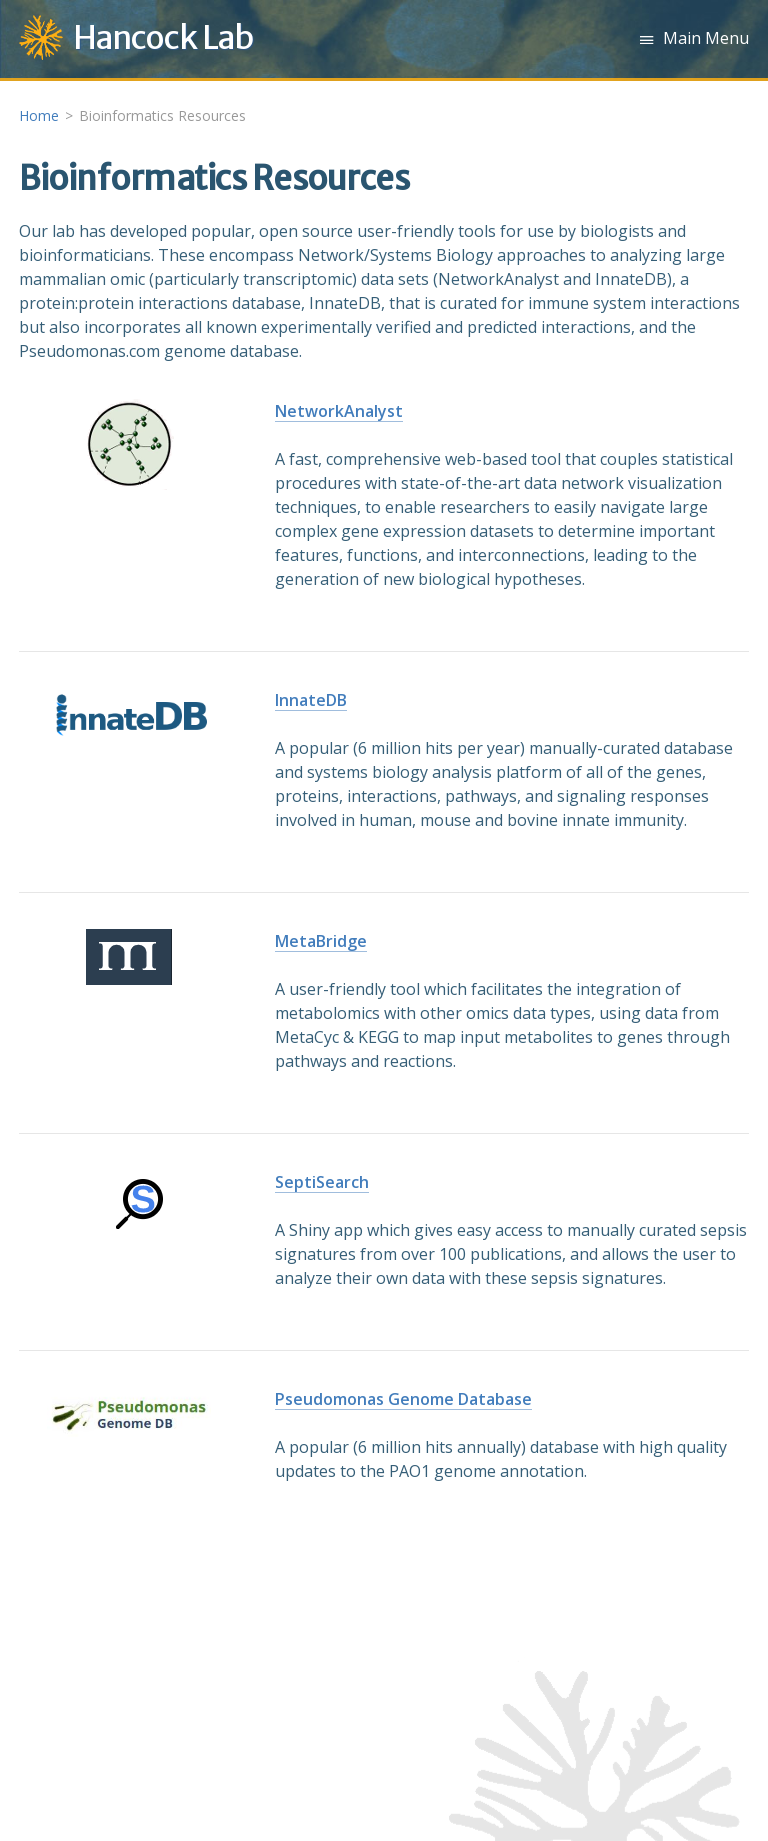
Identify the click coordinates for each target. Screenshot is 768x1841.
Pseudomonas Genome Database (403, 1399)
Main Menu (706, 38)
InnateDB (311, 700)
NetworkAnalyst (339, 411)
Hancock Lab (163, 38)
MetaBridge (321, 941)
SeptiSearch (322, 1182)
